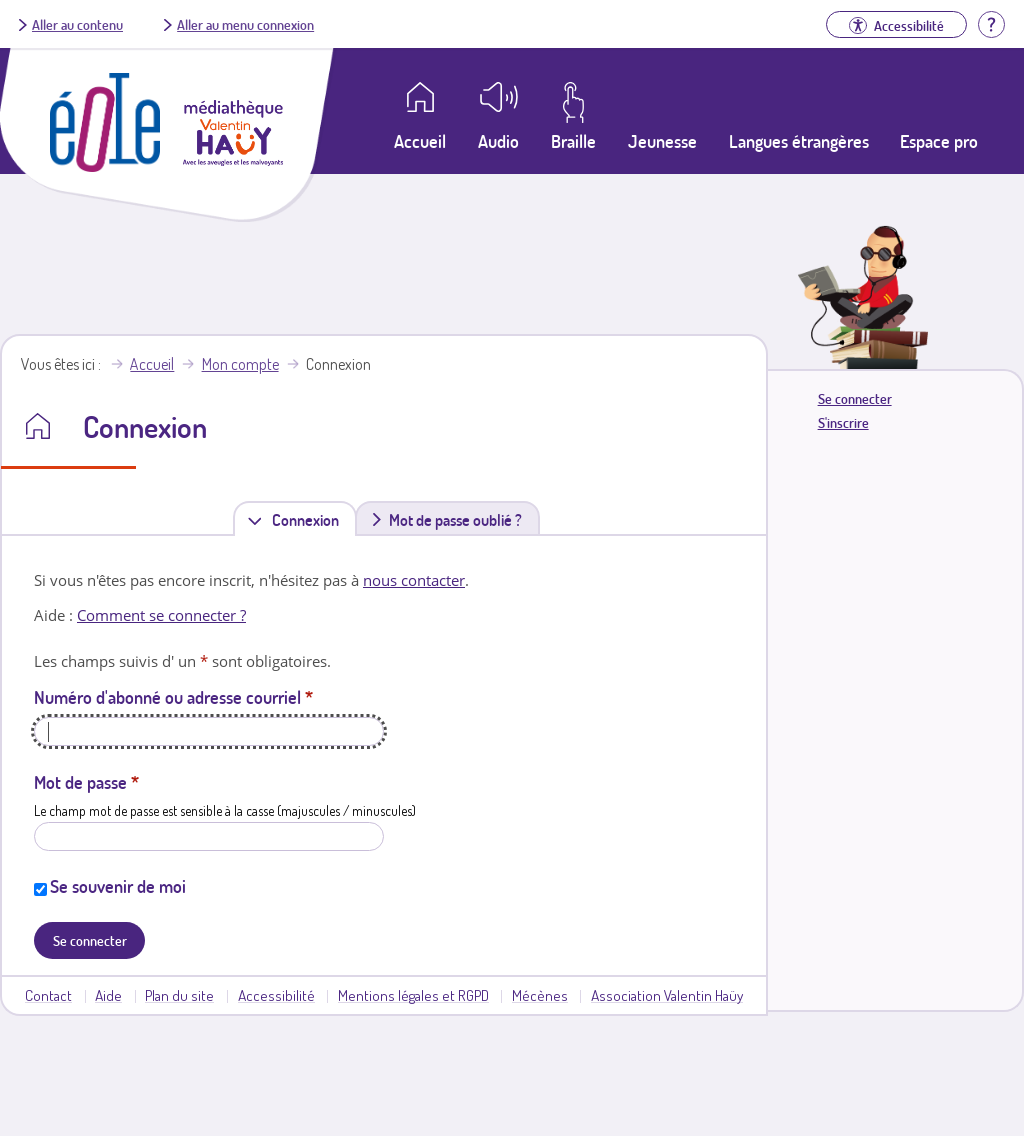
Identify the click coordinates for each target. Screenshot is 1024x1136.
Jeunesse (662, 141)
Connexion (309, 519)
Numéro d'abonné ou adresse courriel (173, 697)
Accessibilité (276, 995)
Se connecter (855, 398)
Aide (108, 995)
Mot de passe (86, 782)
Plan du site (179, 995)
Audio (498, 141)
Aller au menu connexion (245, 24)
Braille (573, 141)
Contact (48, 995)
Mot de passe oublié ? (455, 520)
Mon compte (240, 364)
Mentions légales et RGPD (413, 995)
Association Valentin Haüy (667, 995)
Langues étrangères (799, 141)
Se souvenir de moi (118, 886)
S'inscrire (843, 422)
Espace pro (939, 141)
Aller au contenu (77, 24)
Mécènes (540, 995)
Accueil (152, 364)
